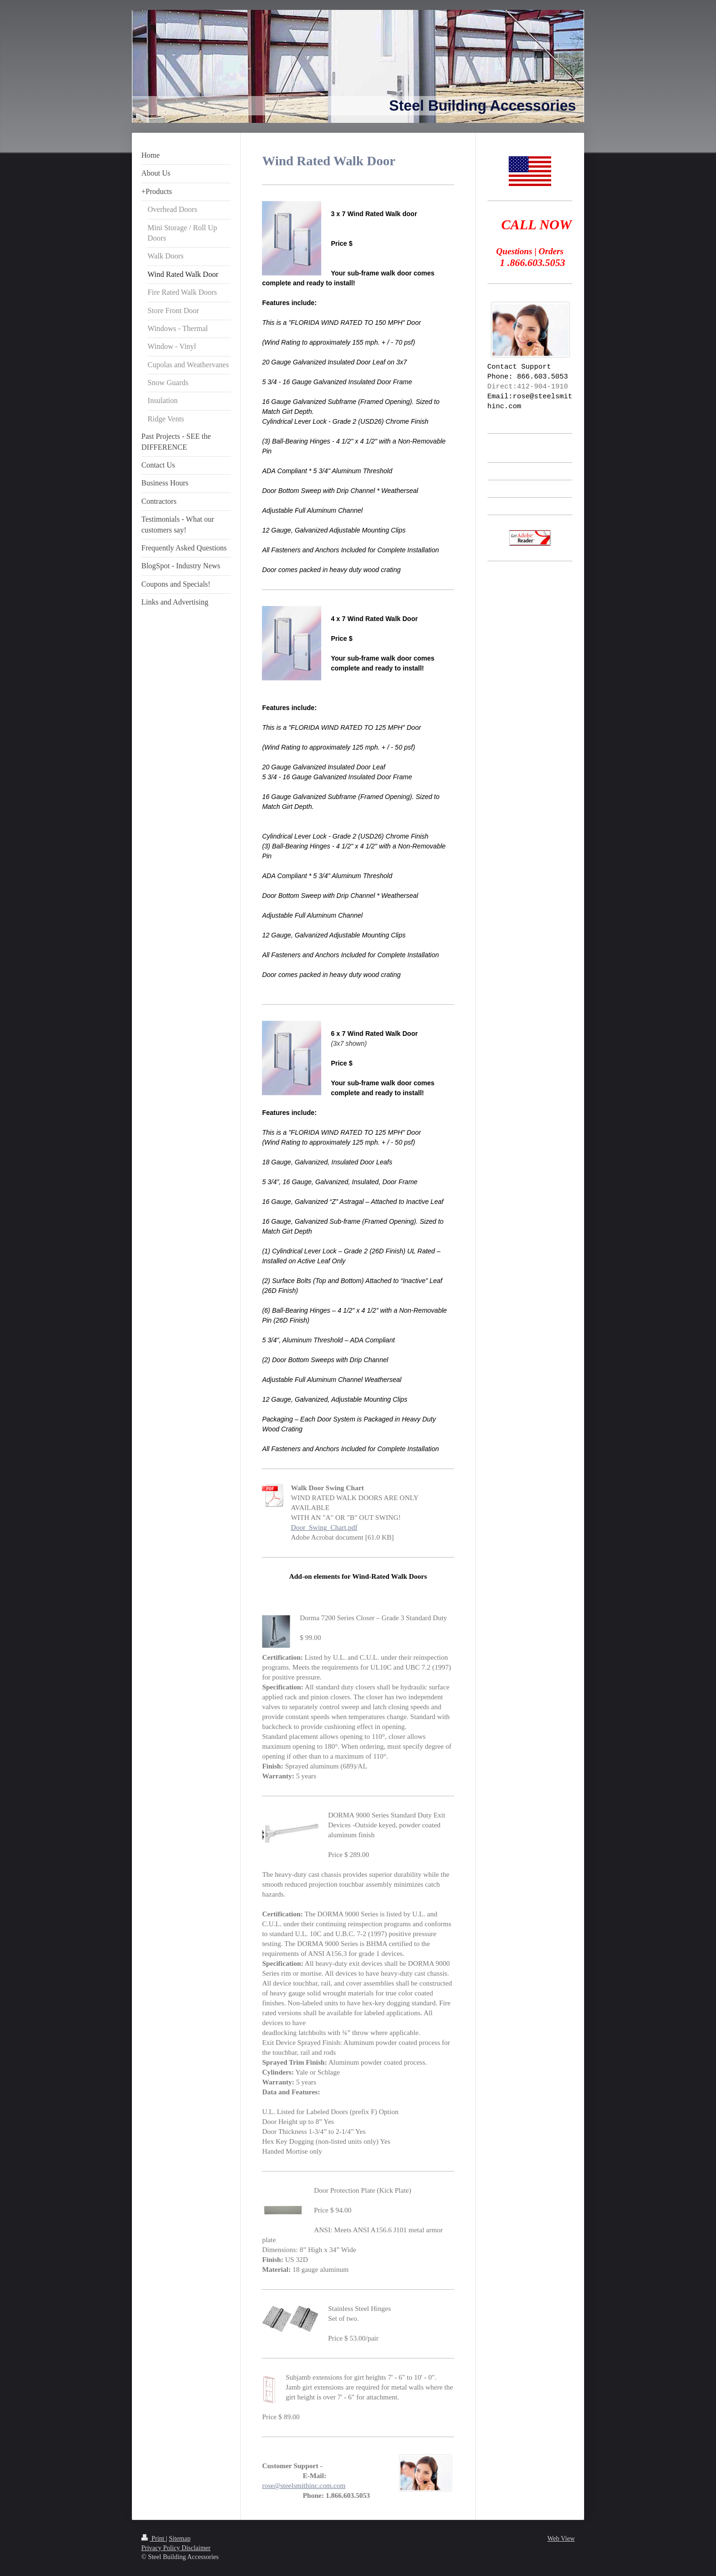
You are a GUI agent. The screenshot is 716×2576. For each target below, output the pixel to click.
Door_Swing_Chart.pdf (324, 1527)
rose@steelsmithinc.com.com (303, 2485)
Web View (561, 2538)
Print (153, 2538)
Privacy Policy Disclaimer (176, 2548)
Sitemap (180, 2538)
